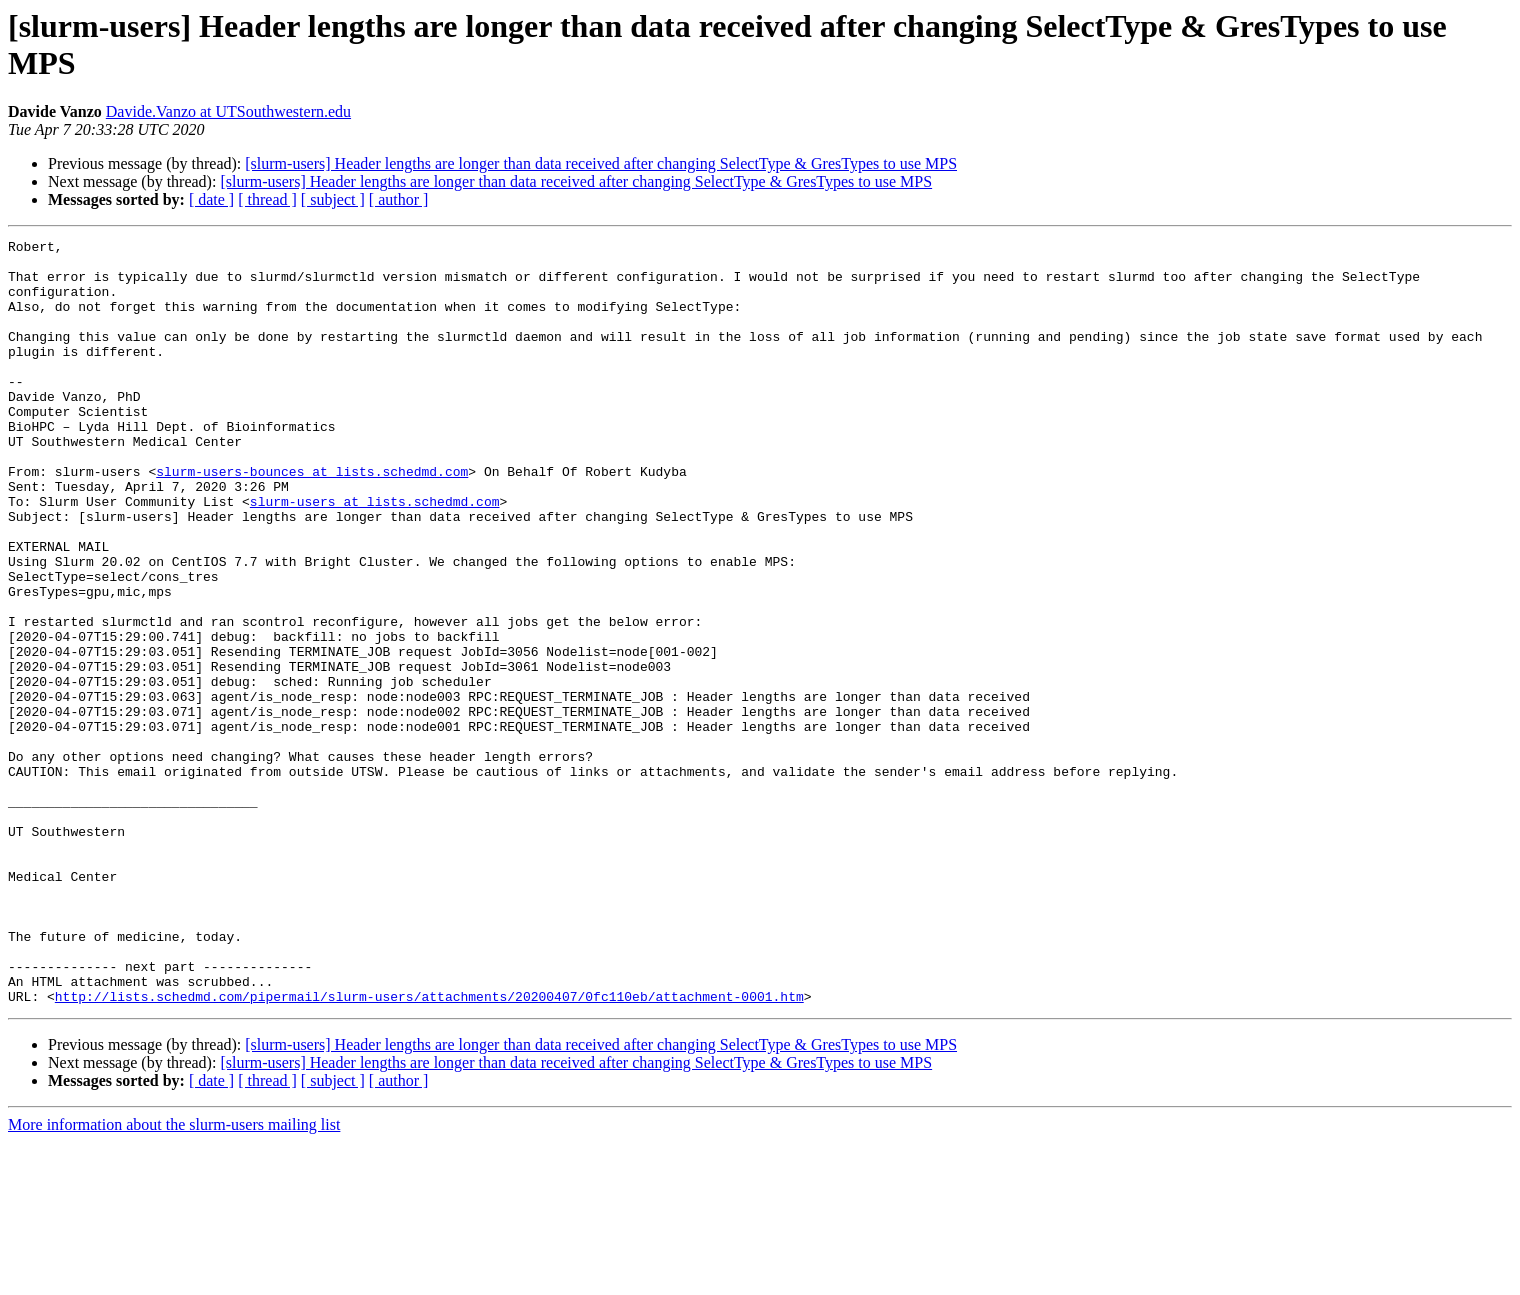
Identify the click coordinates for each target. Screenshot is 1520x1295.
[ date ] (211, 199)
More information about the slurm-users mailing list (174, 1277)
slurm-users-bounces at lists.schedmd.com (312, 519)
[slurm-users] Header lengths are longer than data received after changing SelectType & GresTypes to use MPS (601, 163)
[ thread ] (267, 199)
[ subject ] (333, 199)
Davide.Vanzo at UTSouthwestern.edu (228, 111)
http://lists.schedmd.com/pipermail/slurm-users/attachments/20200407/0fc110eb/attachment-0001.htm (429, 1149)
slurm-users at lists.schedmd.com (375, 555)
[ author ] (399, 199)
